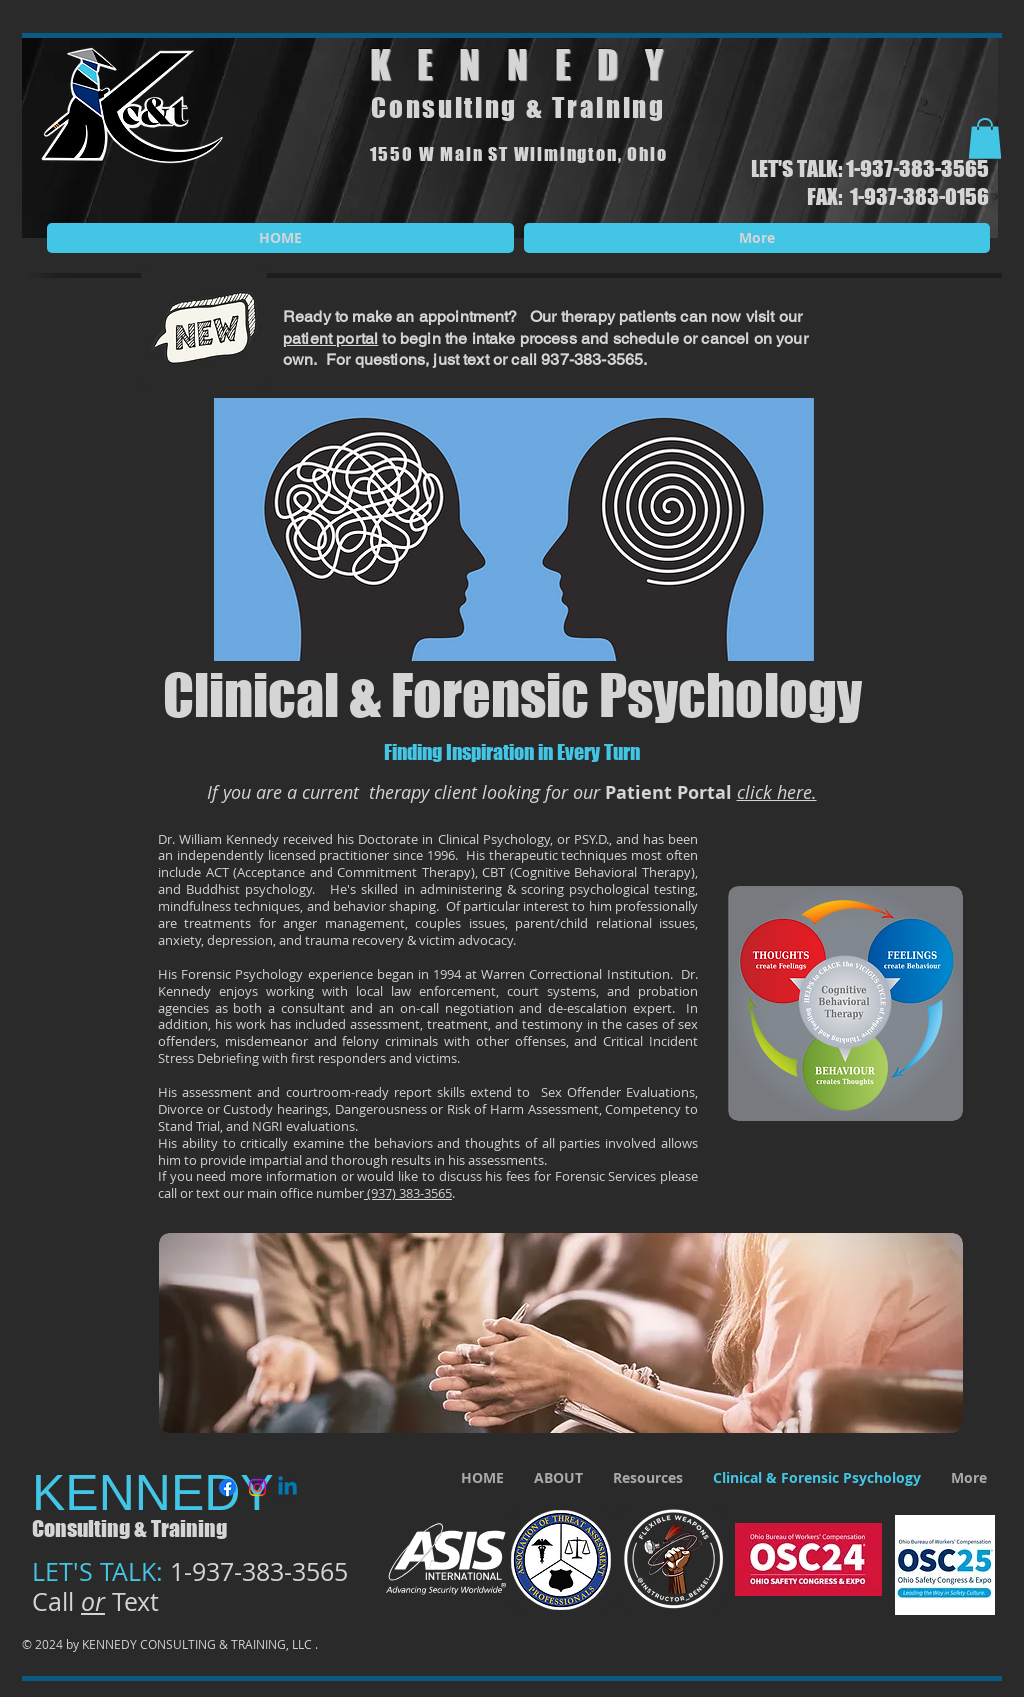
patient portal (330, 338)
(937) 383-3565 (408, 1193)
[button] (985, 138)
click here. (777, 792)
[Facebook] (227, 1487)
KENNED (507, 65)
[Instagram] (257, 1487)
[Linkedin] (287, 1487)
